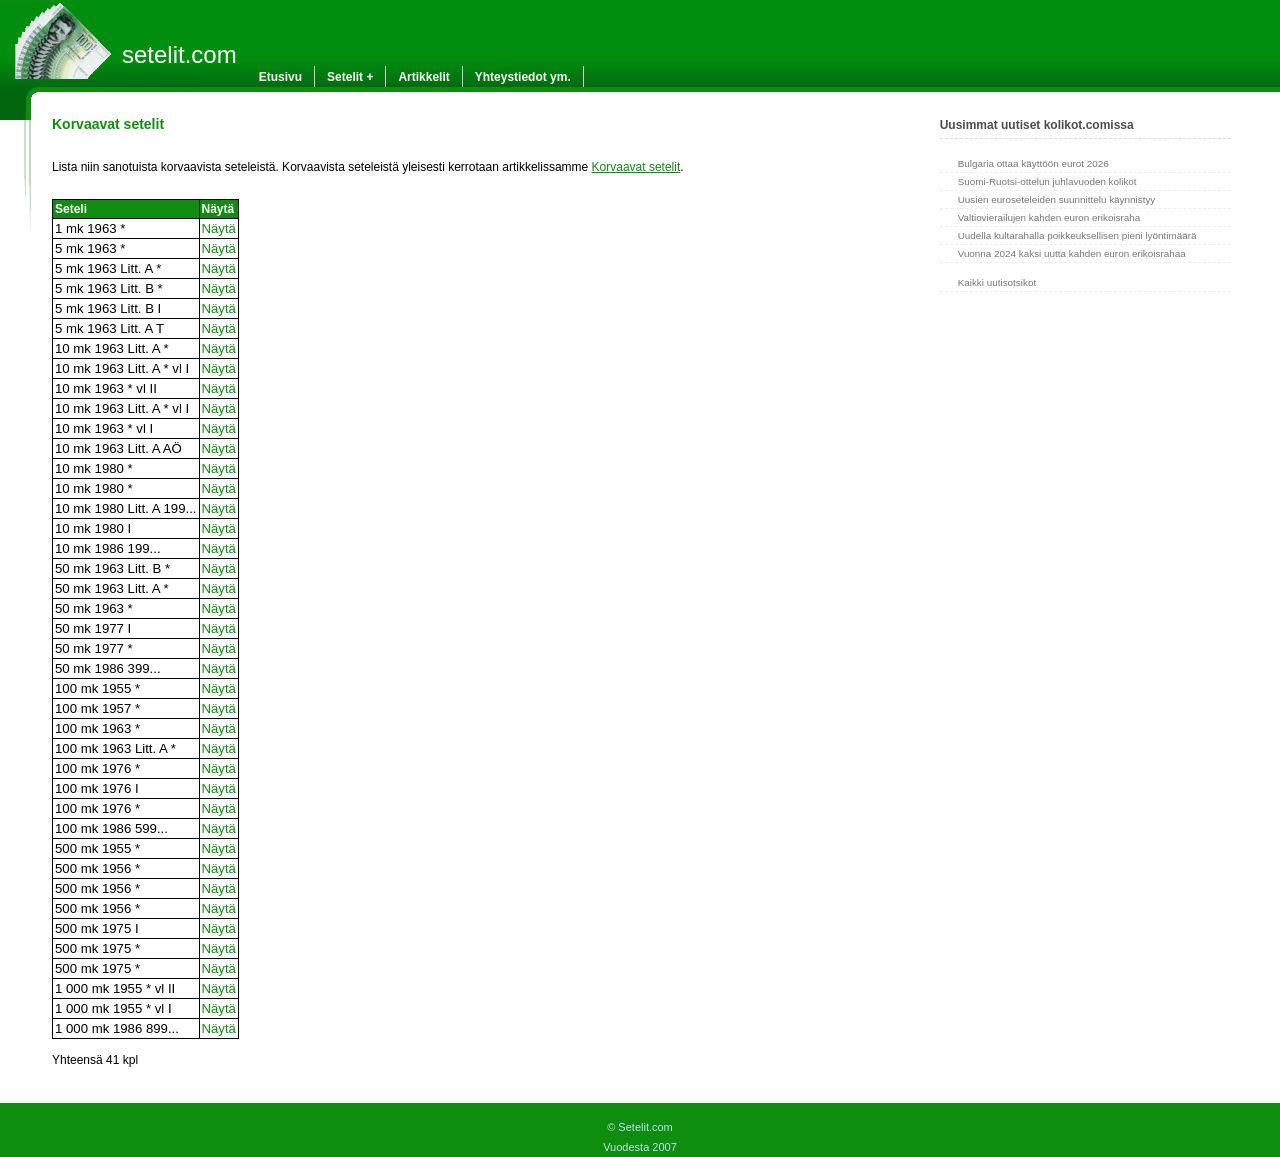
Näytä (219, 228)
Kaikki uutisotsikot (997, 282)
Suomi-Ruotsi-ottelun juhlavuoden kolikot (1047, 181)
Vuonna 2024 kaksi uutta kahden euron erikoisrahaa (1072, 253)
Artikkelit (423, 77)
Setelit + (350, 77)
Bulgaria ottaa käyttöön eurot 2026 (1033, 163)
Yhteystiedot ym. (523, 77)
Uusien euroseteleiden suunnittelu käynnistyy (1057, 199)
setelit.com (179, 54)
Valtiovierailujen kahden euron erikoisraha (1049, 217)
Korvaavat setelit (636, 167)
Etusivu (280, 77)
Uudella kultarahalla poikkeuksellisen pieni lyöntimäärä (1077, 235)
